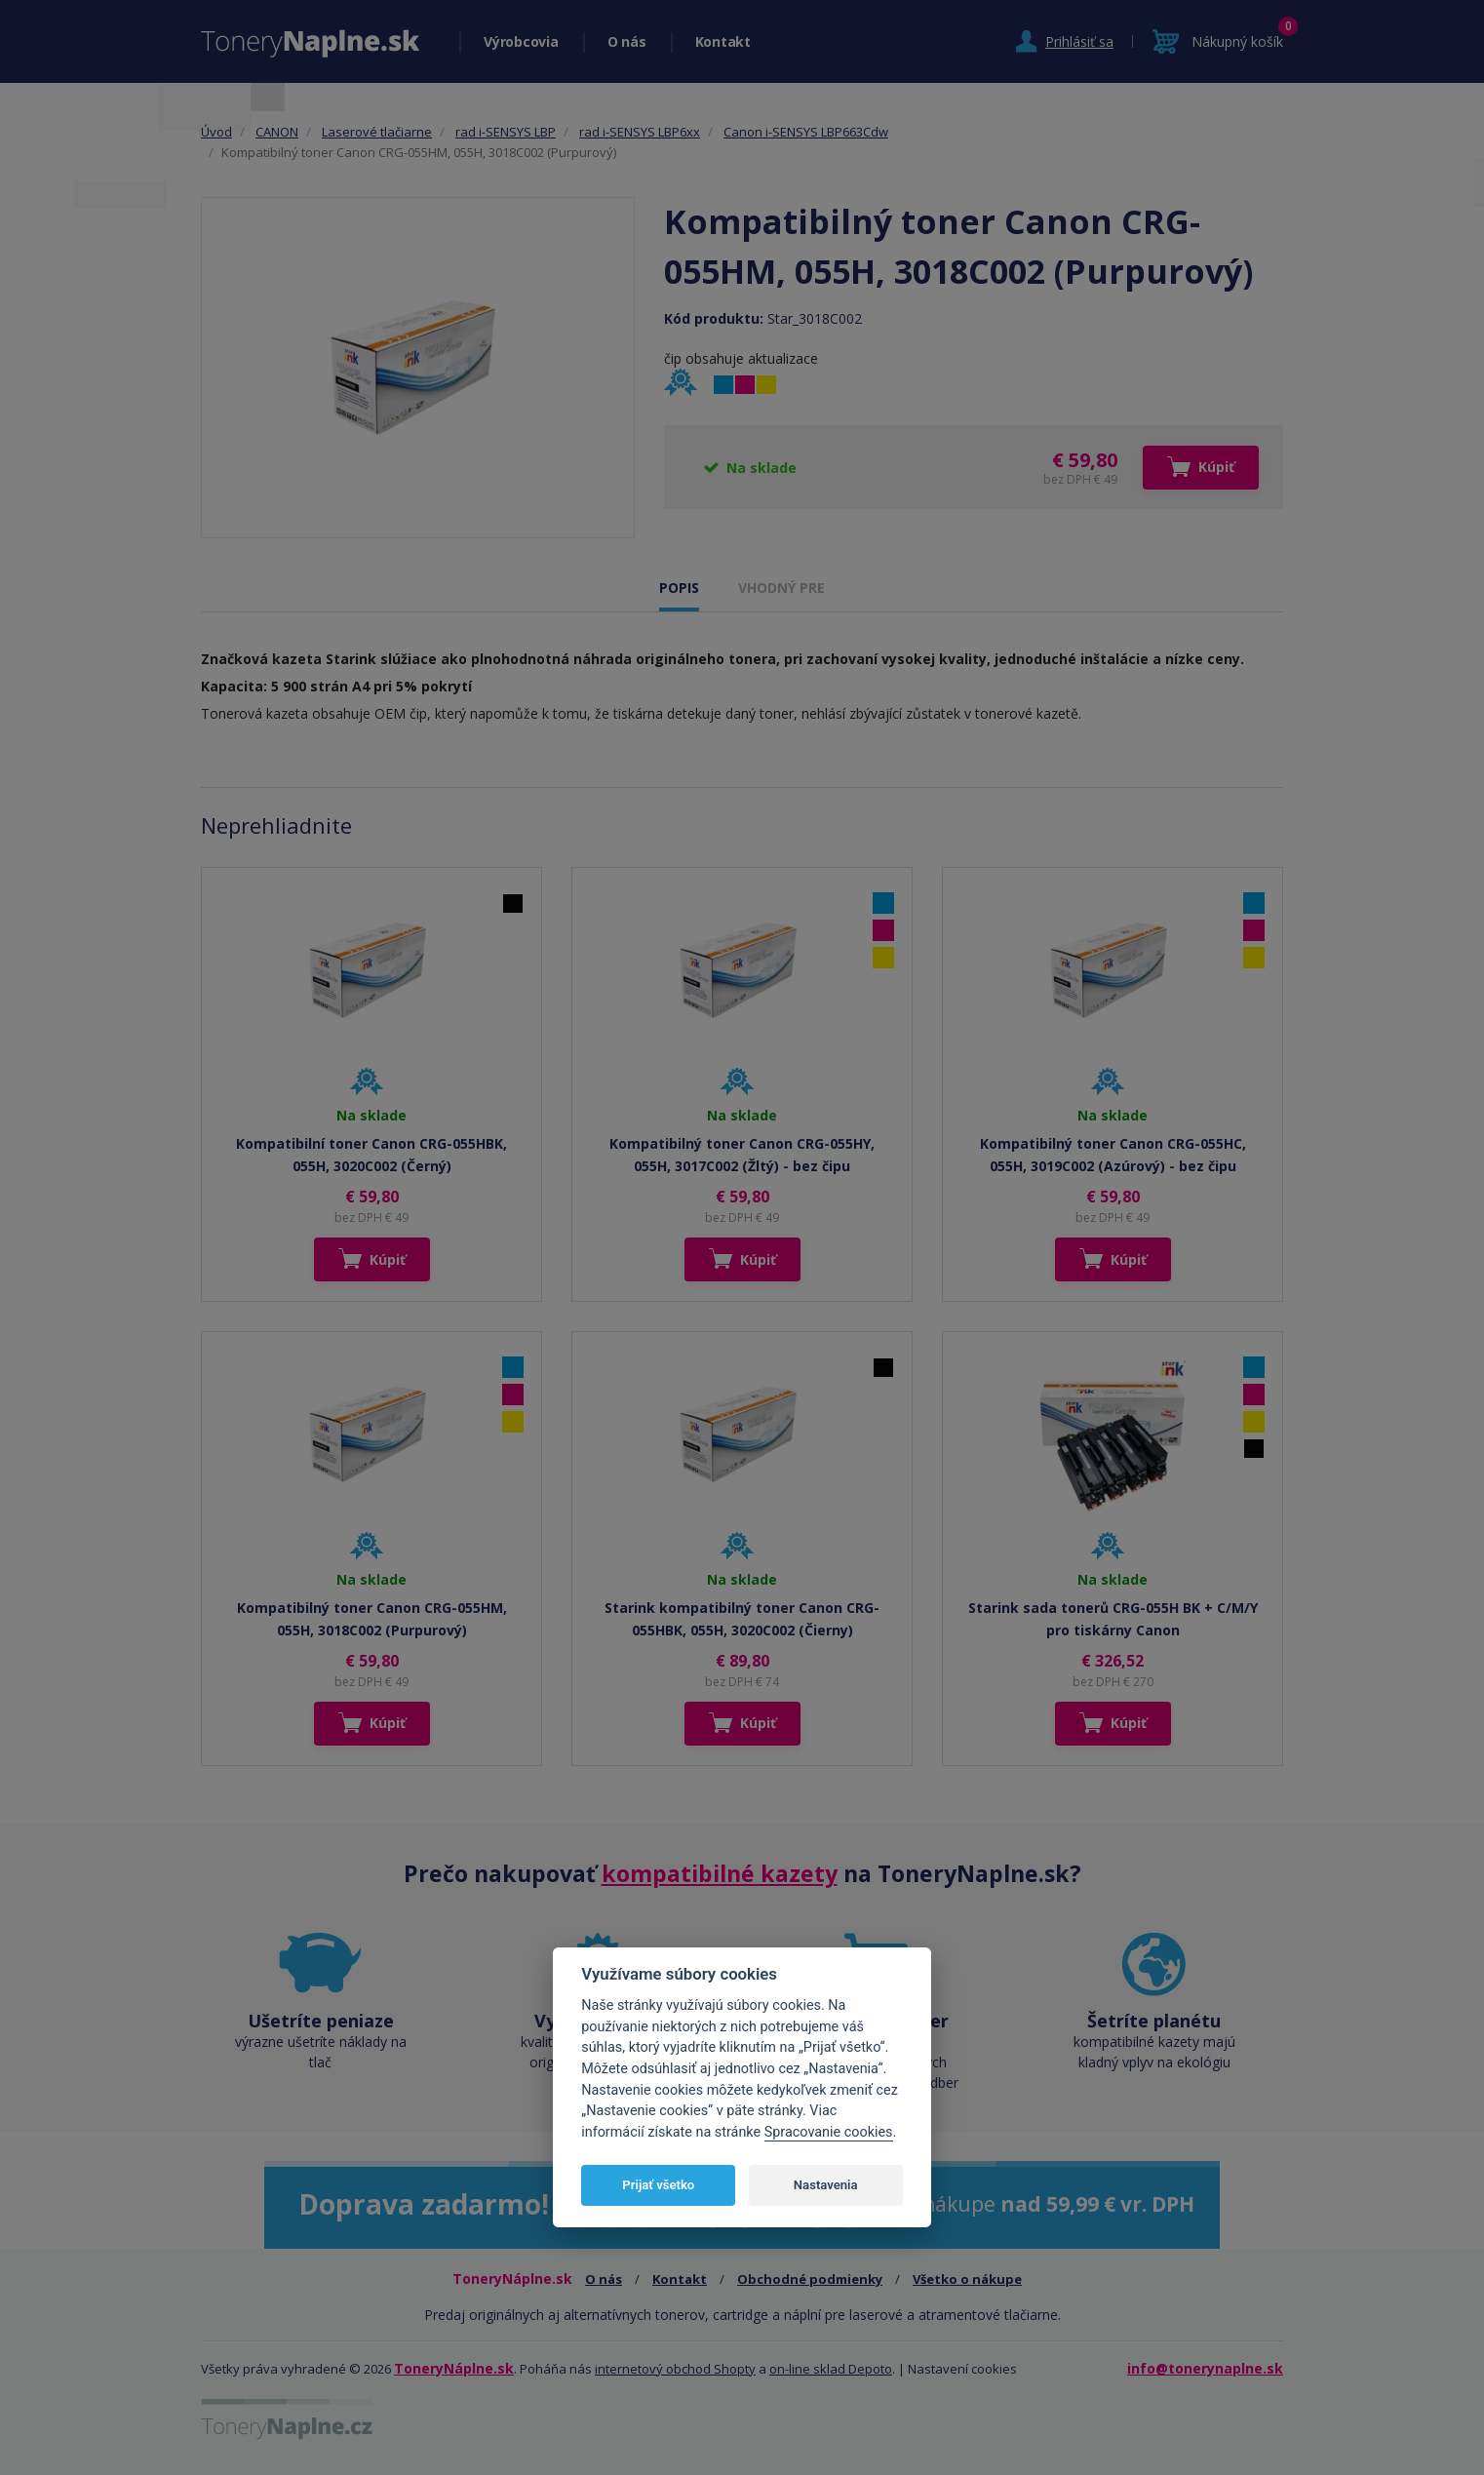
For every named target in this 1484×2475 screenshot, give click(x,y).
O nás (626, 41)
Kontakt (723, 41)
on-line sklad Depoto (830, 2368)
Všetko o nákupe (967, 2279)
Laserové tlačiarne (377, 131)
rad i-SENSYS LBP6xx (639, 131)
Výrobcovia (521, 41)
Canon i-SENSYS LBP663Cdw (805, 131)
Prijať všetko (658, 2185)
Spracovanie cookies (828, 2132)
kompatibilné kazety (720, 1873)
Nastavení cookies (962, 2368)
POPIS (679, 587)
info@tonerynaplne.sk (1205, 2368)
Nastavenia (826, 2185)
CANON (276, 131)
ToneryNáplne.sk (454, 2368)
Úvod (216, 131)
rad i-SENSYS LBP (505, 131)
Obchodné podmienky (809, 2279)
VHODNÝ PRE (781, 587)
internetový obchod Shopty (675, 2368)
